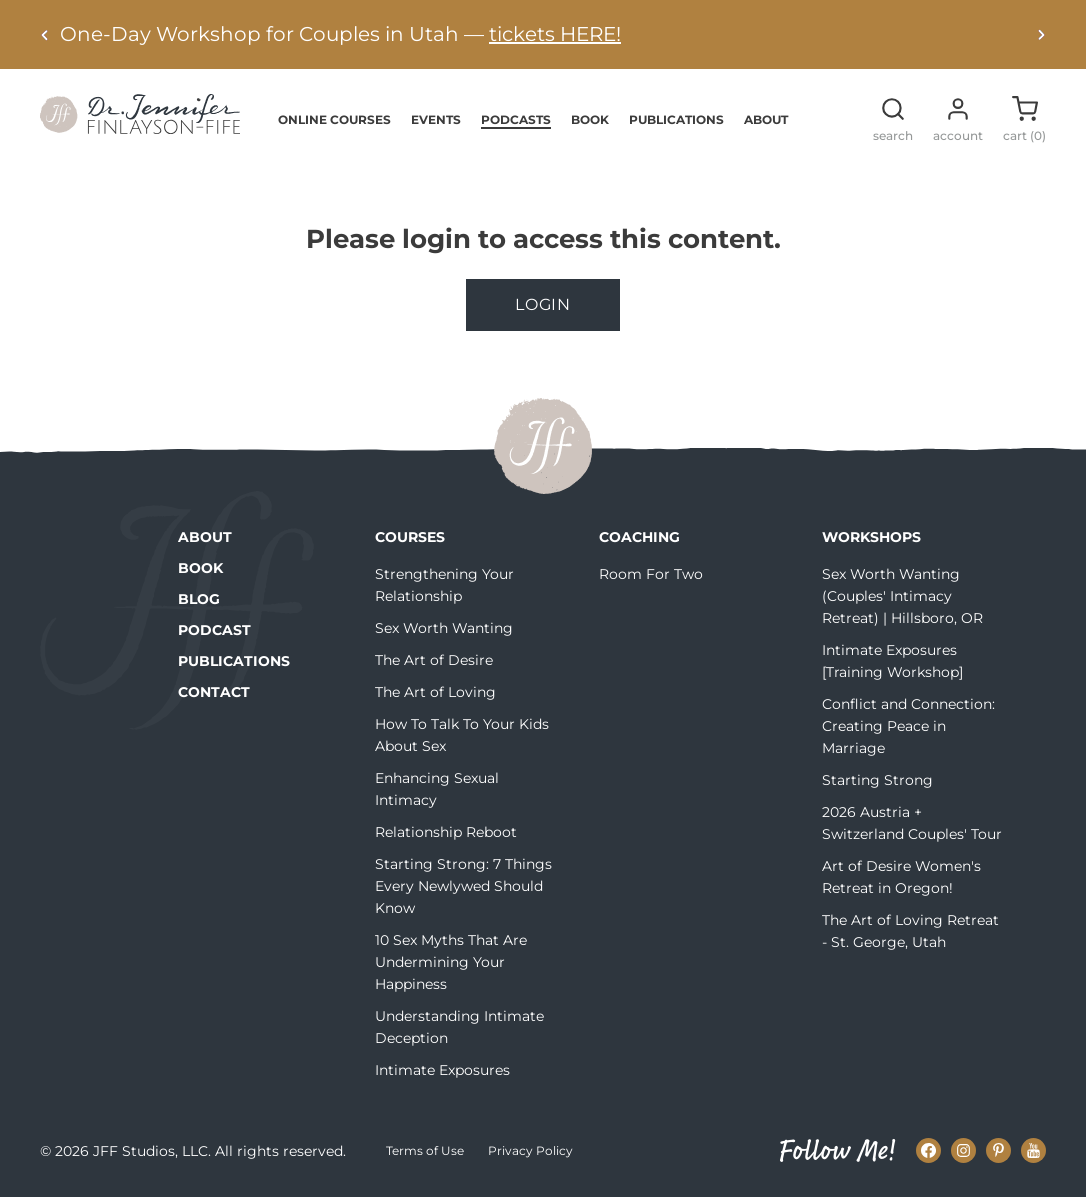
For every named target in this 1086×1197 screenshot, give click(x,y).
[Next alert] (1041, 34)
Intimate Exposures (442, 1070)
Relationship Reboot (446, 832)
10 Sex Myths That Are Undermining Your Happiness (451, 962)
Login (543, 304)
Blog (199, 599)
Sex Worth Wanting (444, 628)
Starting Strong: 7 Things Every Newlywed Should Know (463, 886)
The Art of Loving (435, 692)
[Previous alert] (45, 34)
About (766, 119)
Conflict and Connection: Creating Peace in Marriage (908, 726)
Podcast (214, 630)
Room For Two (651, 574)
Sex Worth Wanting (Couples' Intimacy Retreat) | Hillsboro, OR (902, 596)
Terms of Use (425, 1150)
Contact (214, 692)
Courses (410, 537)
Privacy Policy (530, 1150)
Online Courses (334, 119)
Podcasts (516, 119)
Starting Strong (877, 780)
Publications (676, 119)
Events (436, 119)
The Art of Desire (434, 660)
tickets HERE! (555, 34)
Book (590, 119)
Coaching (639, 537)
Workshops (871, 537)
